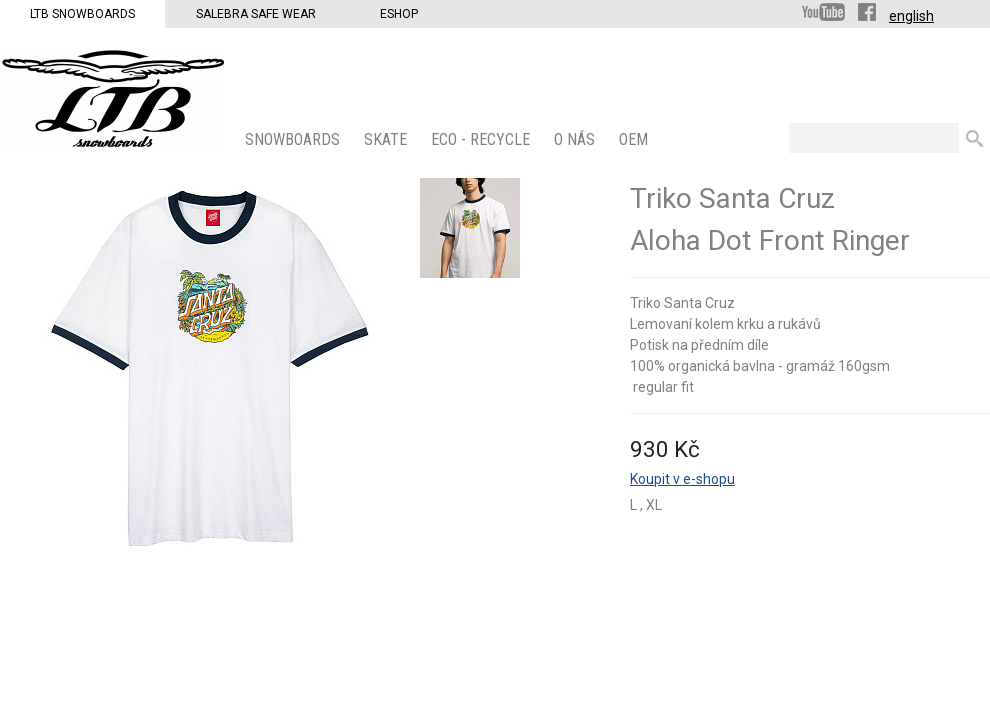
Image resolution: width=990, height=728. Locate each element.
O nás (576, 139)
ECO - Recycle (482, 139)
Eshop (399, 14)
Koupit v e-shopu (682, 479)
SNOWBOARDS (294, 139)
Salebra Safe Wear (256, 14)
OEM (635, 139)
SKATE (387, 139)
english (911, 16)
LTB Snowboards (82, 14)
